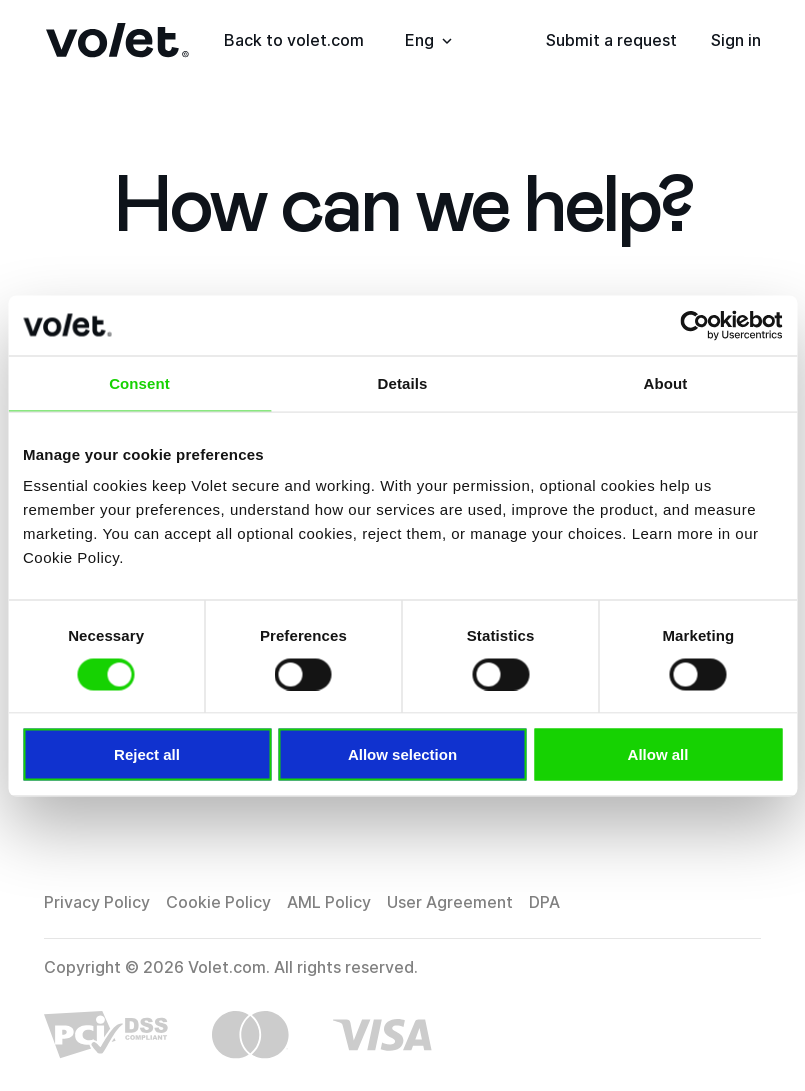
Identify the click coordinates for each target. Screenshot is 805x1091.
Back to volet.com (294, 40)
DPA (544, 902)
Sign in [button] (736, 40)
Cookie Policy (218, 902)
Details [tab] (403, 382)
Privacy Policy (97, 902)
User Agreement (450, 902)
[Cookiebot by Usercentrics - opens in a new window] (694, 325)
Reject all (147, 754)
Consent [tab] (139, 382)
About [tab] (666, 382)
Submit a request (611, 40)
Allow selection (402, 754)
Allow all (658, 754)
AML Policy (329, 902)
